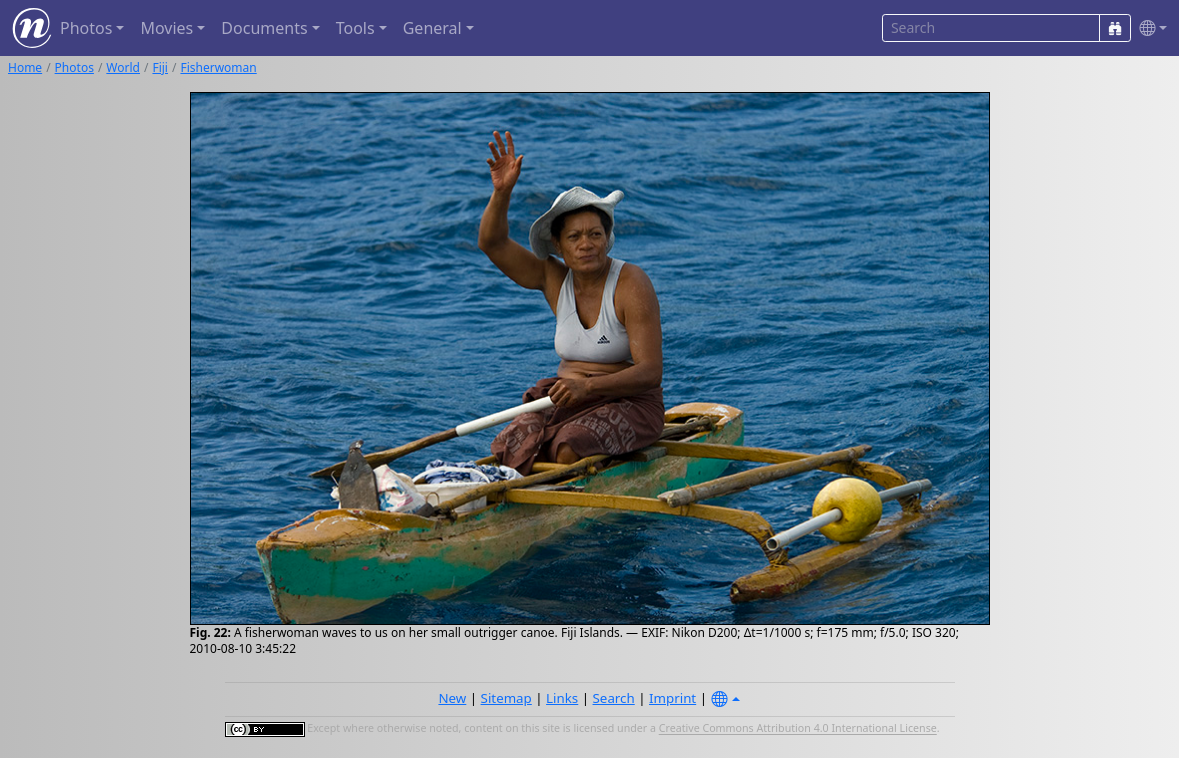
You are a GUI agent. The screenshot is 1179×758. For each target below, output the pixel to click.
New (452, 698)
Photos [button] (86, 28)
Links (562, 698)
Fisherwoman (218, 67)
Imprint (672, 698)
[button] (1149, 28)
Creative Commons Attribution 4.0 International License (798, 729)
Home (25, 67)
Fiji (160, 67)
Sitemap (506, 698)
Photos (74, 67)
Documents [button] (264, 28)
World (123, 67)
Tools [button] (355, 28)
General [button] (432, 28)
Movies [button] (166, 28)
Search (614, 698)
